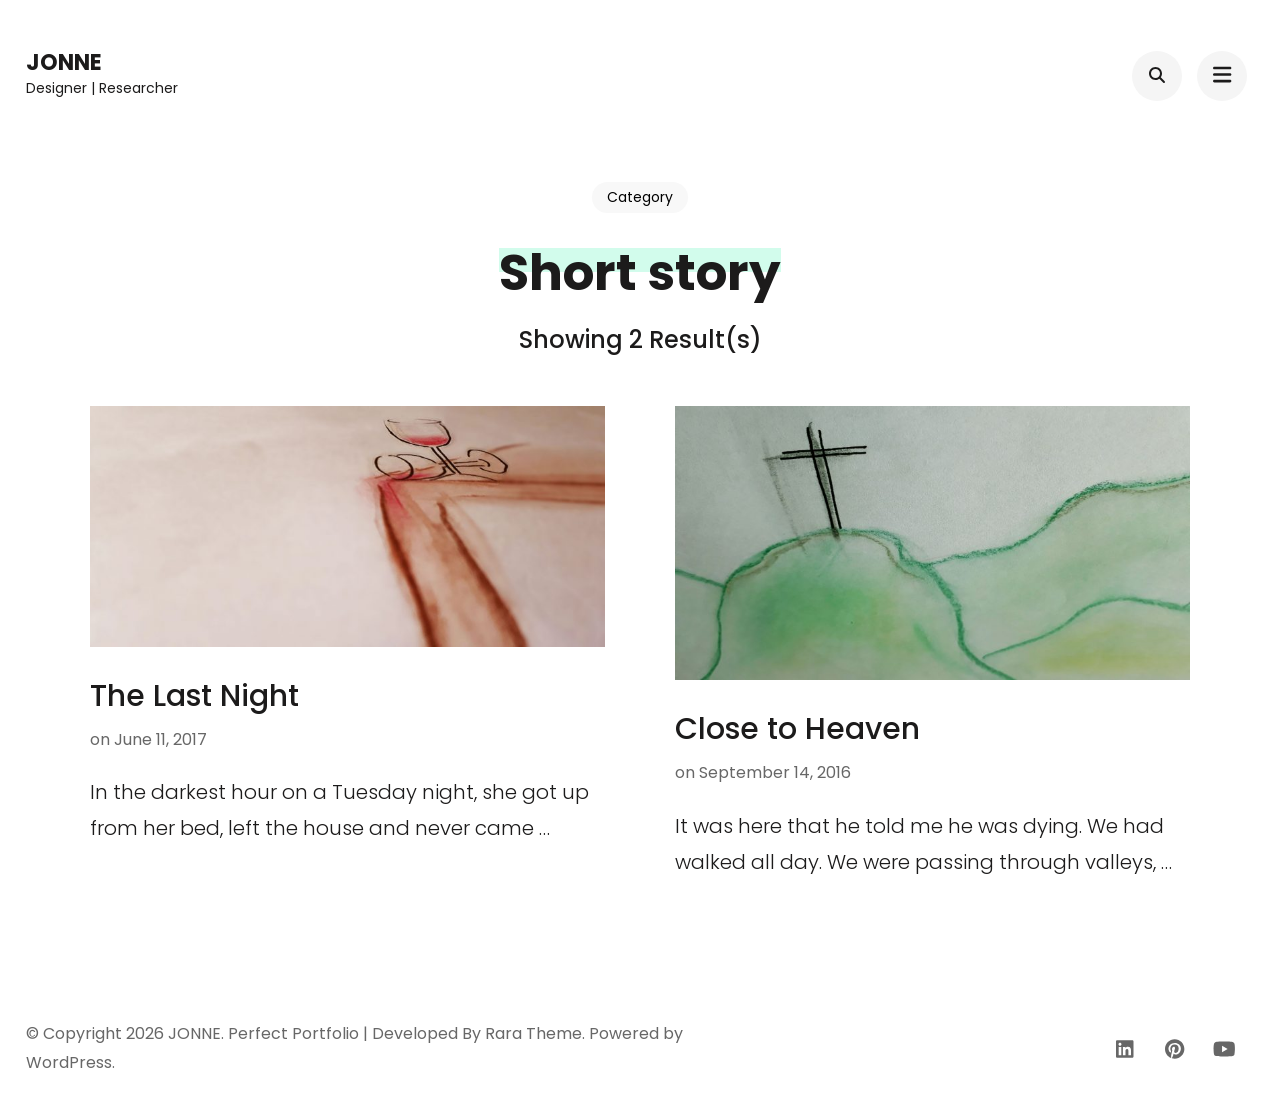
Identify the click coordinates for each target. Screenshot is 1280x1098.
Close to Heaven (797, 729)
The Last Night (194, 696)
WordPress (69, 1062)
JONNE (64, 62)
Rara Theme (533, 1033)
